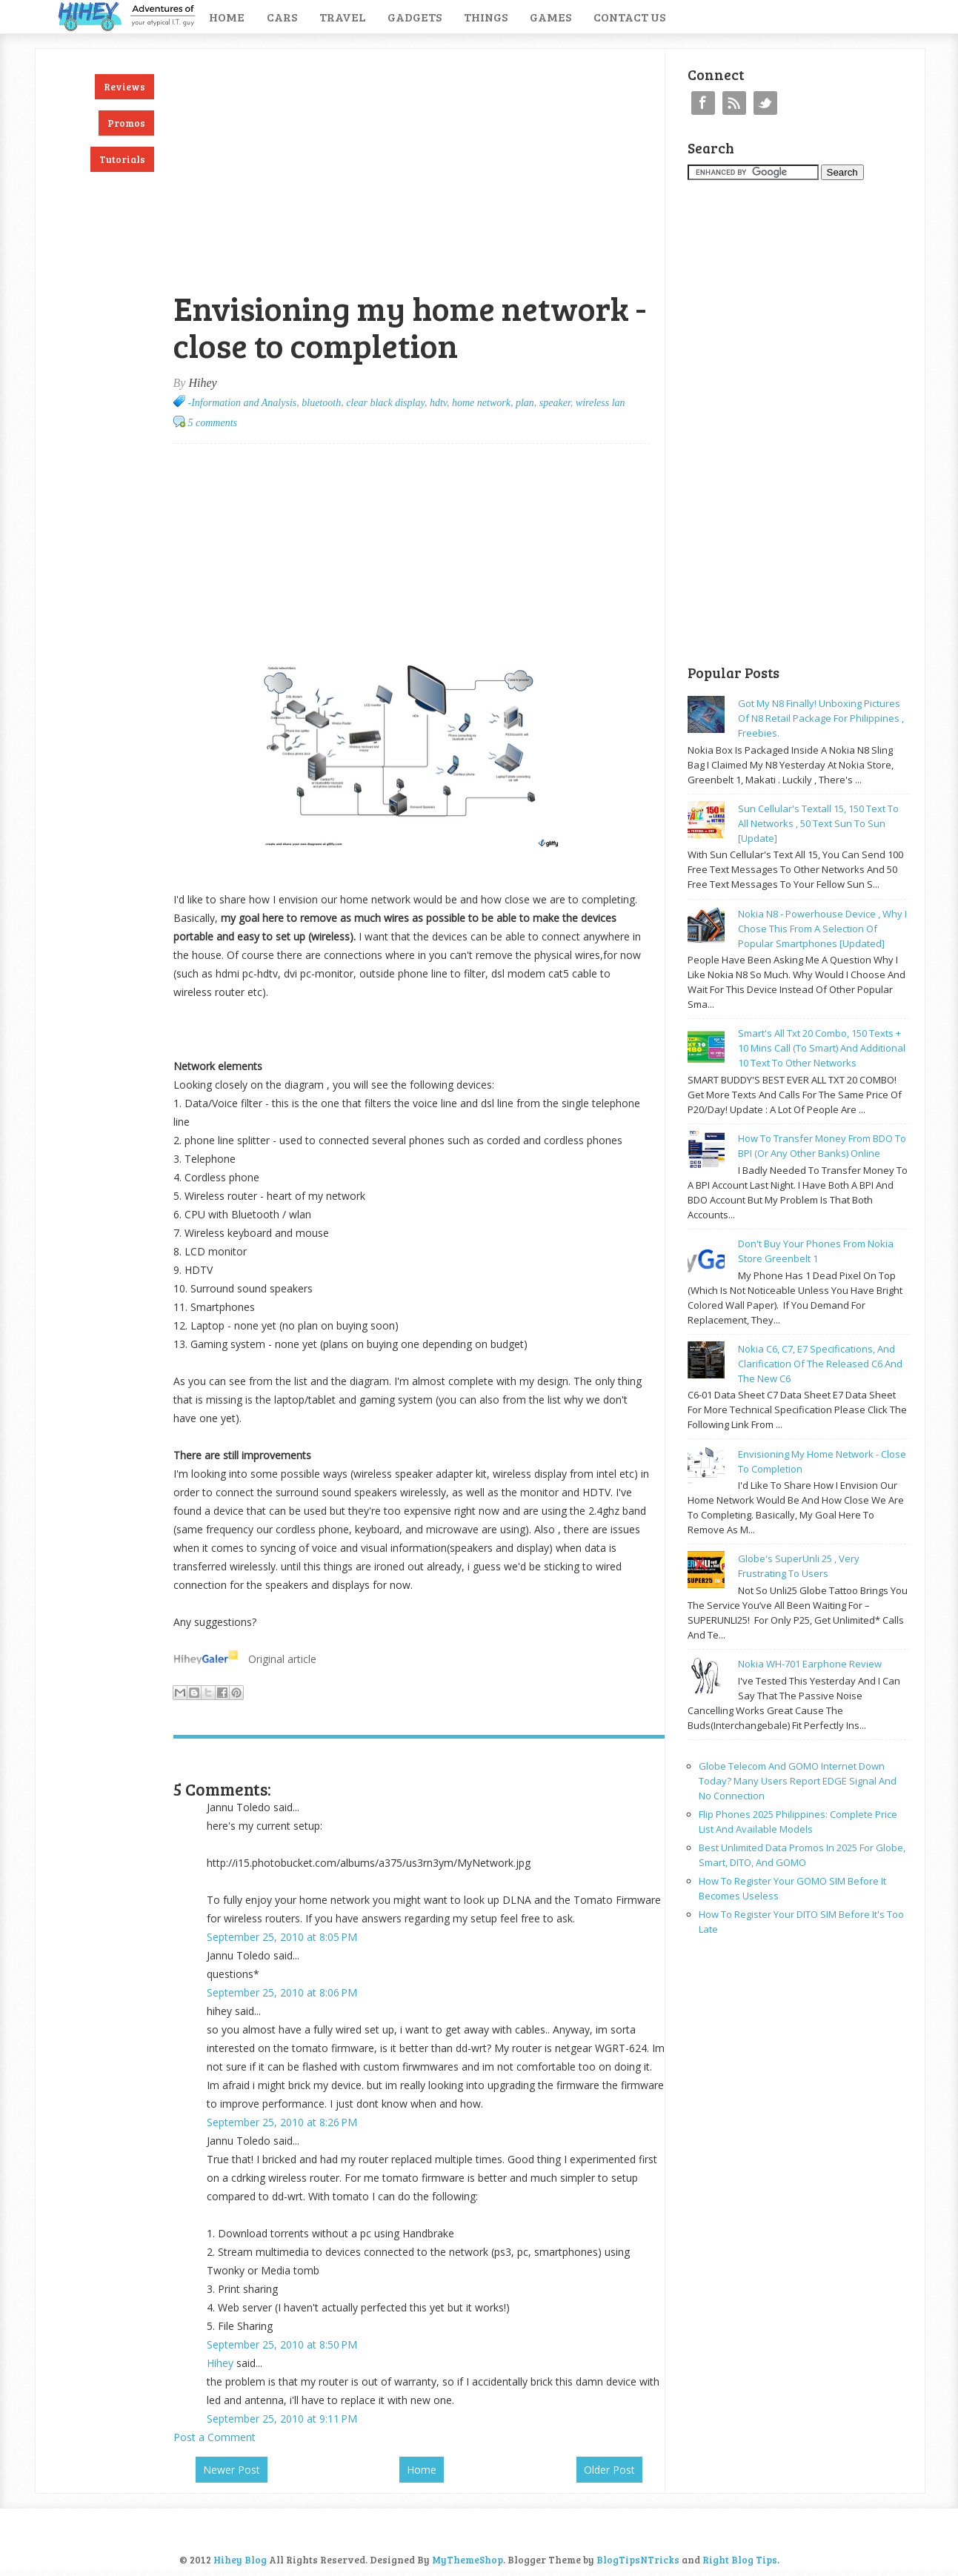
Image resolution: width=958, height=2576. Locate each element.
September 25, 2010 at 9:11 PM (282, 2418)
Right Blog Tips (739, 2559)
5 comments (213, 422)
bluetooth (321, 402)
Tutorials (122, 159)
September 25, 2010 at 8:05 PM (282, 1937)
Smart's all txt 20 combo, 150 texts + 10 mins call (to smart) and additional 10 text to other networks (821, 1047)
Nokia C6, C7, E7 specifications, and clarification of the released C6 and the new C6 (820, 1363)
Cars (282, 16)
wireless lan (600, 402)
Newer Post (231, 2470)
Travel (342, 16)
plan (525, 402)
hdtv (438, 402)
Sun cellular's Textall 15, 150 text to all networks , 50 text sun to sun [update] (818, 823)
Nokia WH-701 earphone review (810, 1663)
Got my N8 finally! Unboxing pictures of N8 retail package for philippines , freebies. (821, 718)
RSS (734, 103)
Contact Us (629, 16)
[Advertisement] (346, 56)
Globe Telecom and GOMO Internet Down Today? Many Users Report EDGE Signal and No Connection (798, 1780)
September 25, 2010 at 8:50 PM (282, 2344)
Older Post (609, 2470)
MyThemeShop (467, 2559)
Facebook (703, 103)
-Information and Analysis (242, 402)
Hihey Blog (240, 2559)
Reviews (124, 86)
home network (481, 402)
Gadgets (414, 16)
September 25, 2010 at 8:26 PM (282, 2122)
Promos (126, 123)
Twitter (765, 103)
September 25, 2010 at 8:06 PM (282, 1992)
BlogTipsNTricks (637, 2559)
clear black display (385, 402)
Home (227, 16)
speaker (555, 402)
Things (486, 16)
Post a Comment (214, 2437)
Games (550, 16)
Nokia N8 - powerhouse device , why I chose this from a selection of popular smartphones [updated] (822, 928)
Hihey (220, 2363)
